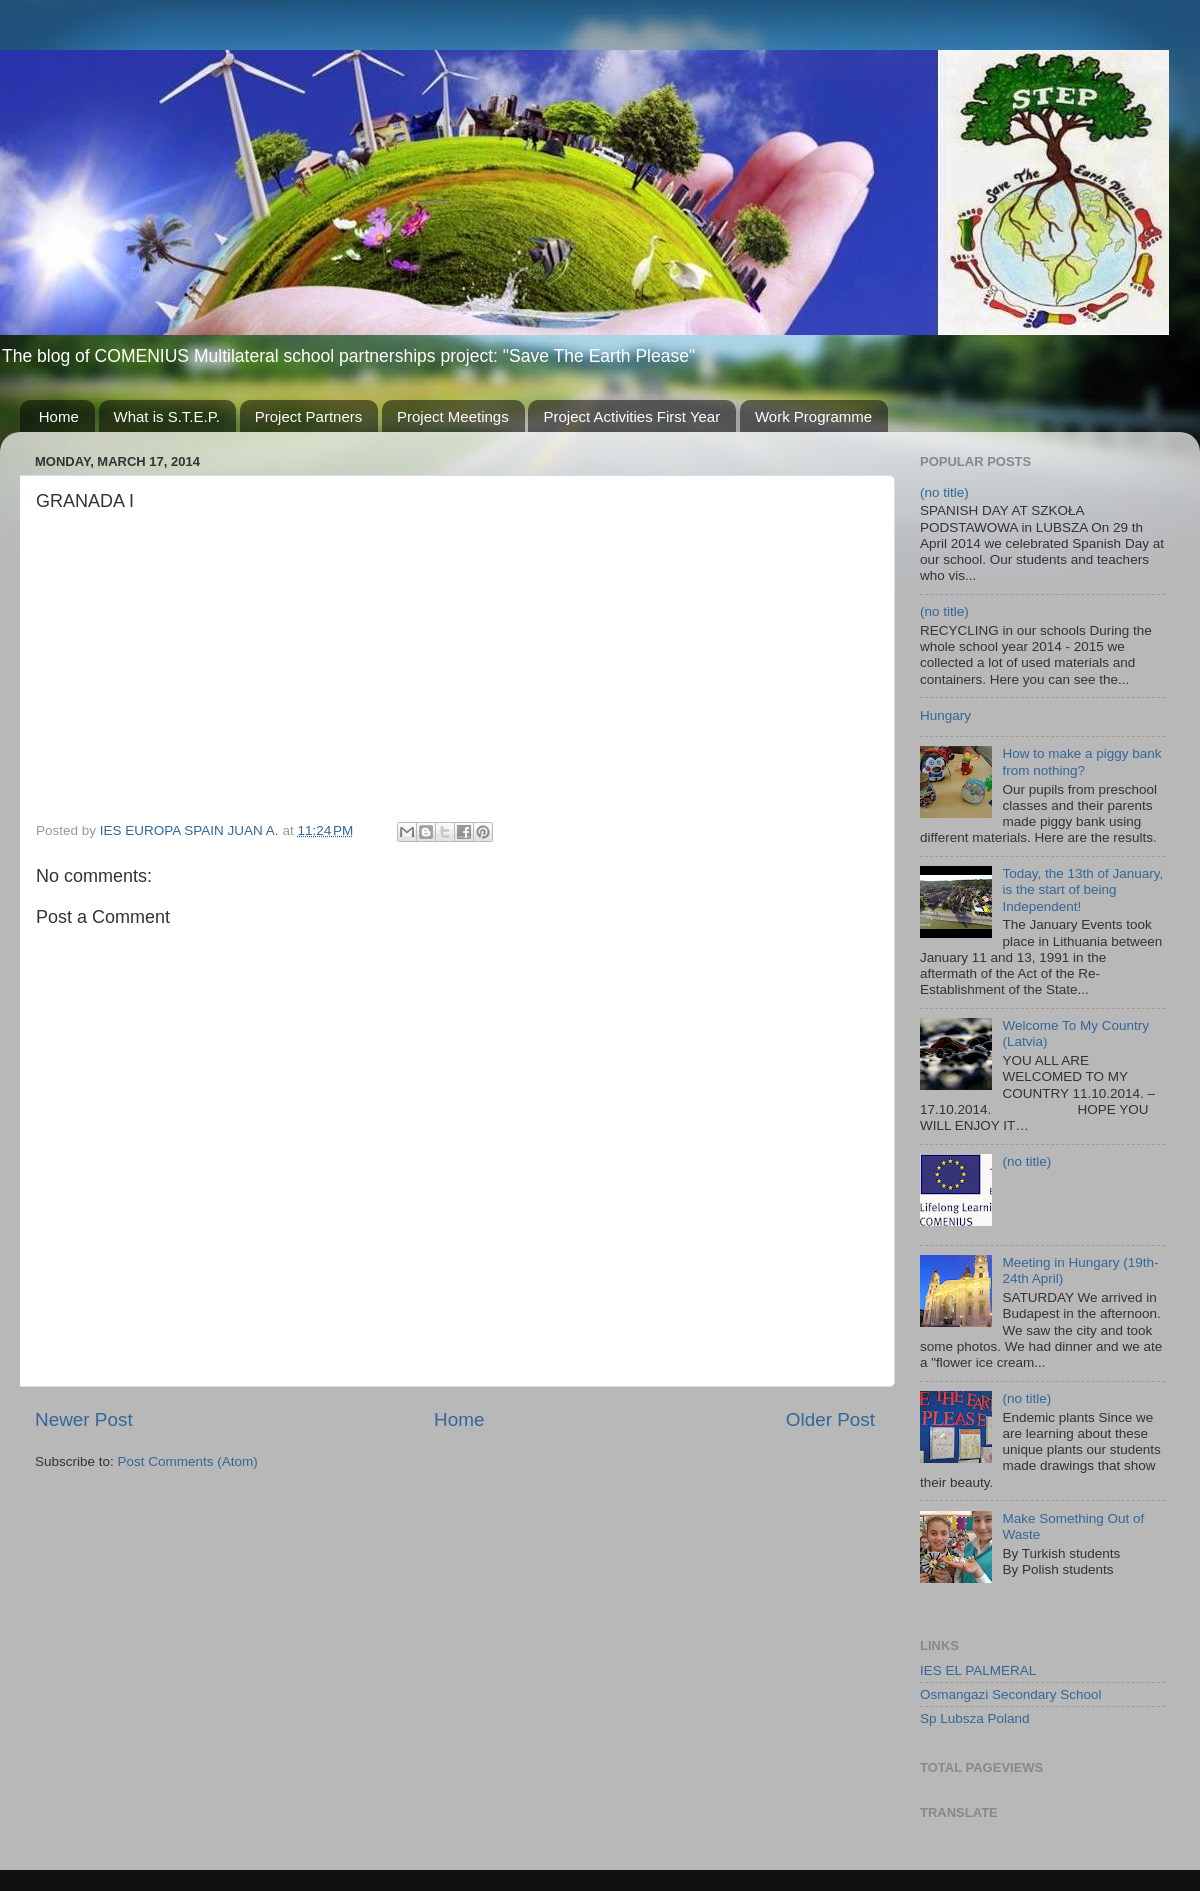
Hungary (945, 715)
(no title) (944, 492)
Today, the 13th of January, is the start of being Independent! (1082, 889)
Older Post (830, 1419)
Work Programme (813, 416)
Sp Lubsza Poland (975, 1718)
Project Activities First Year (631, 416)
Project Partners (309, 416)
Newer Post (84, 1419)
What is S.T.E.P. (167, 416)
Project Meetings (453, 416)
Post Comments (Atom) (188, 1461)
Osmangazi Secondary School (1011, 1694)
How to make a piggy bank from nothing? (1081, 761)
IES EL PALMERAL (978, 1670)
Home (59, 416)
